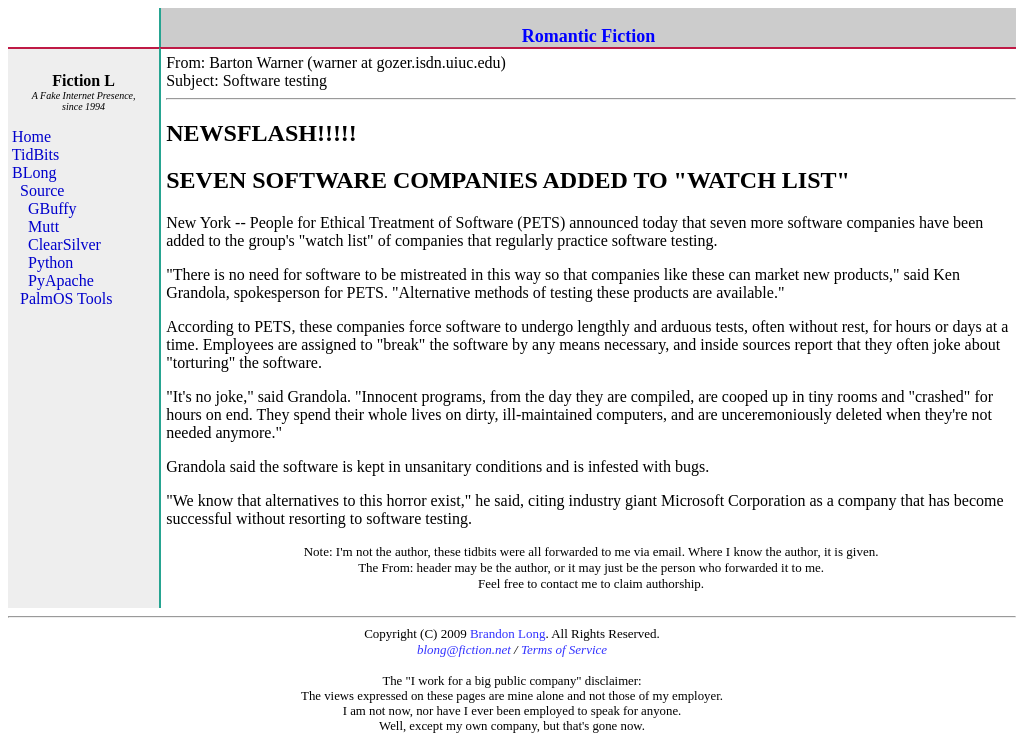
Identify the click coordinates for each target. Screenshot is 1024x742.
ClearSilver (64, 244)
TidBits (35, 154)
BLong (34, 172)
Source (42, 190)
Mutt (43, 226)
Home (31, 136)
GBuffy (52, 208)
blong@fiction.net (464, 649)
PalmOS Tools (66, 298)
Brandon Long (507, 633)
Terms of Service (564, 649)
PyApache (61, 280)
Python (50, 262)
